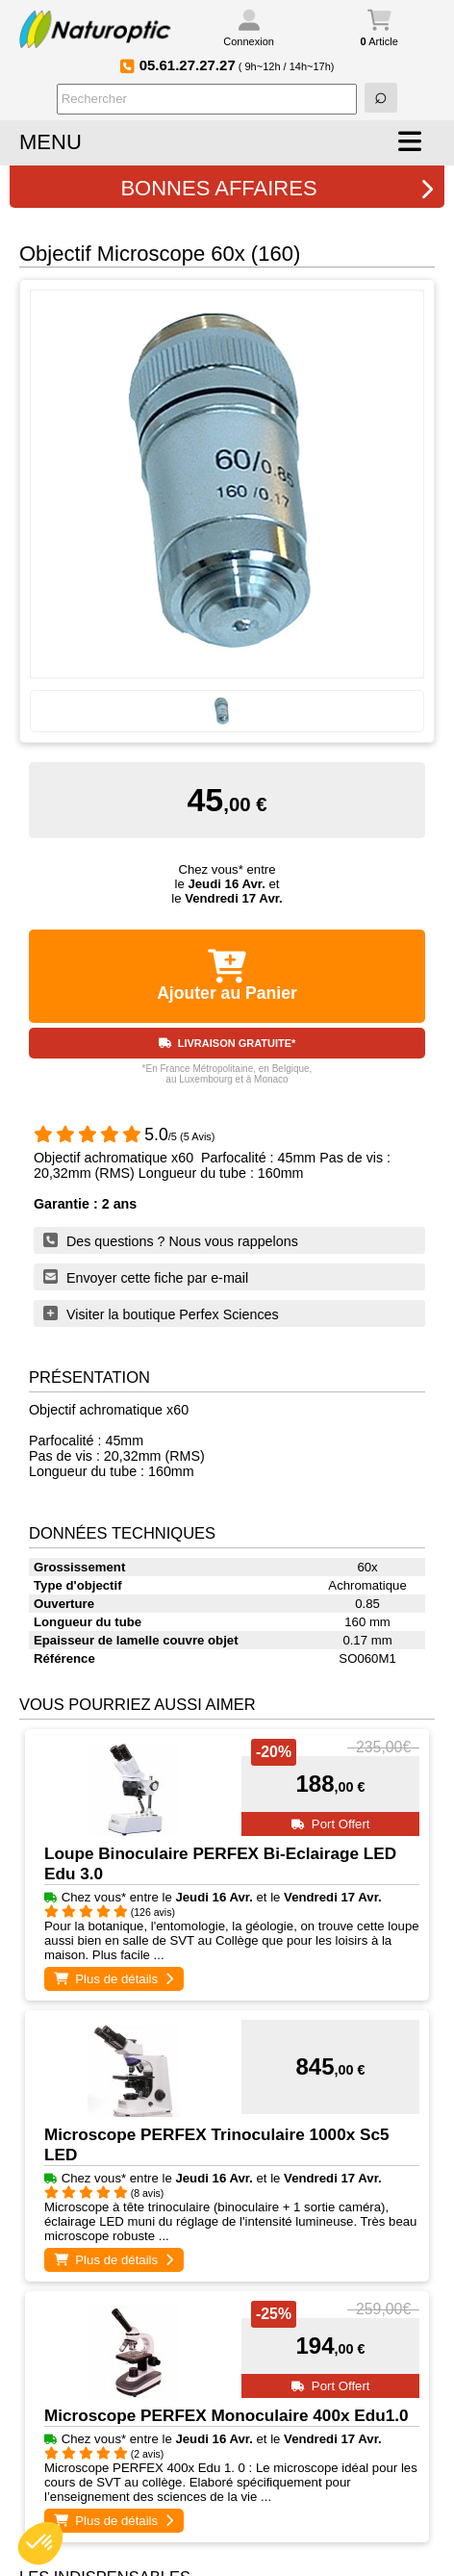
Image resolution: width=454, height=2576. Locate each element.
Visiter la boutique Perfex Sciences (161, 1313)
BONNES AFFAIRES (277, 188)
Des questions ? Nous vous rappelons (170, 1240)
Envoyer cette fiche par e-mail (145, 1277)
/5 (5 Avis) (124, 1136)
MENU (50, 142)
